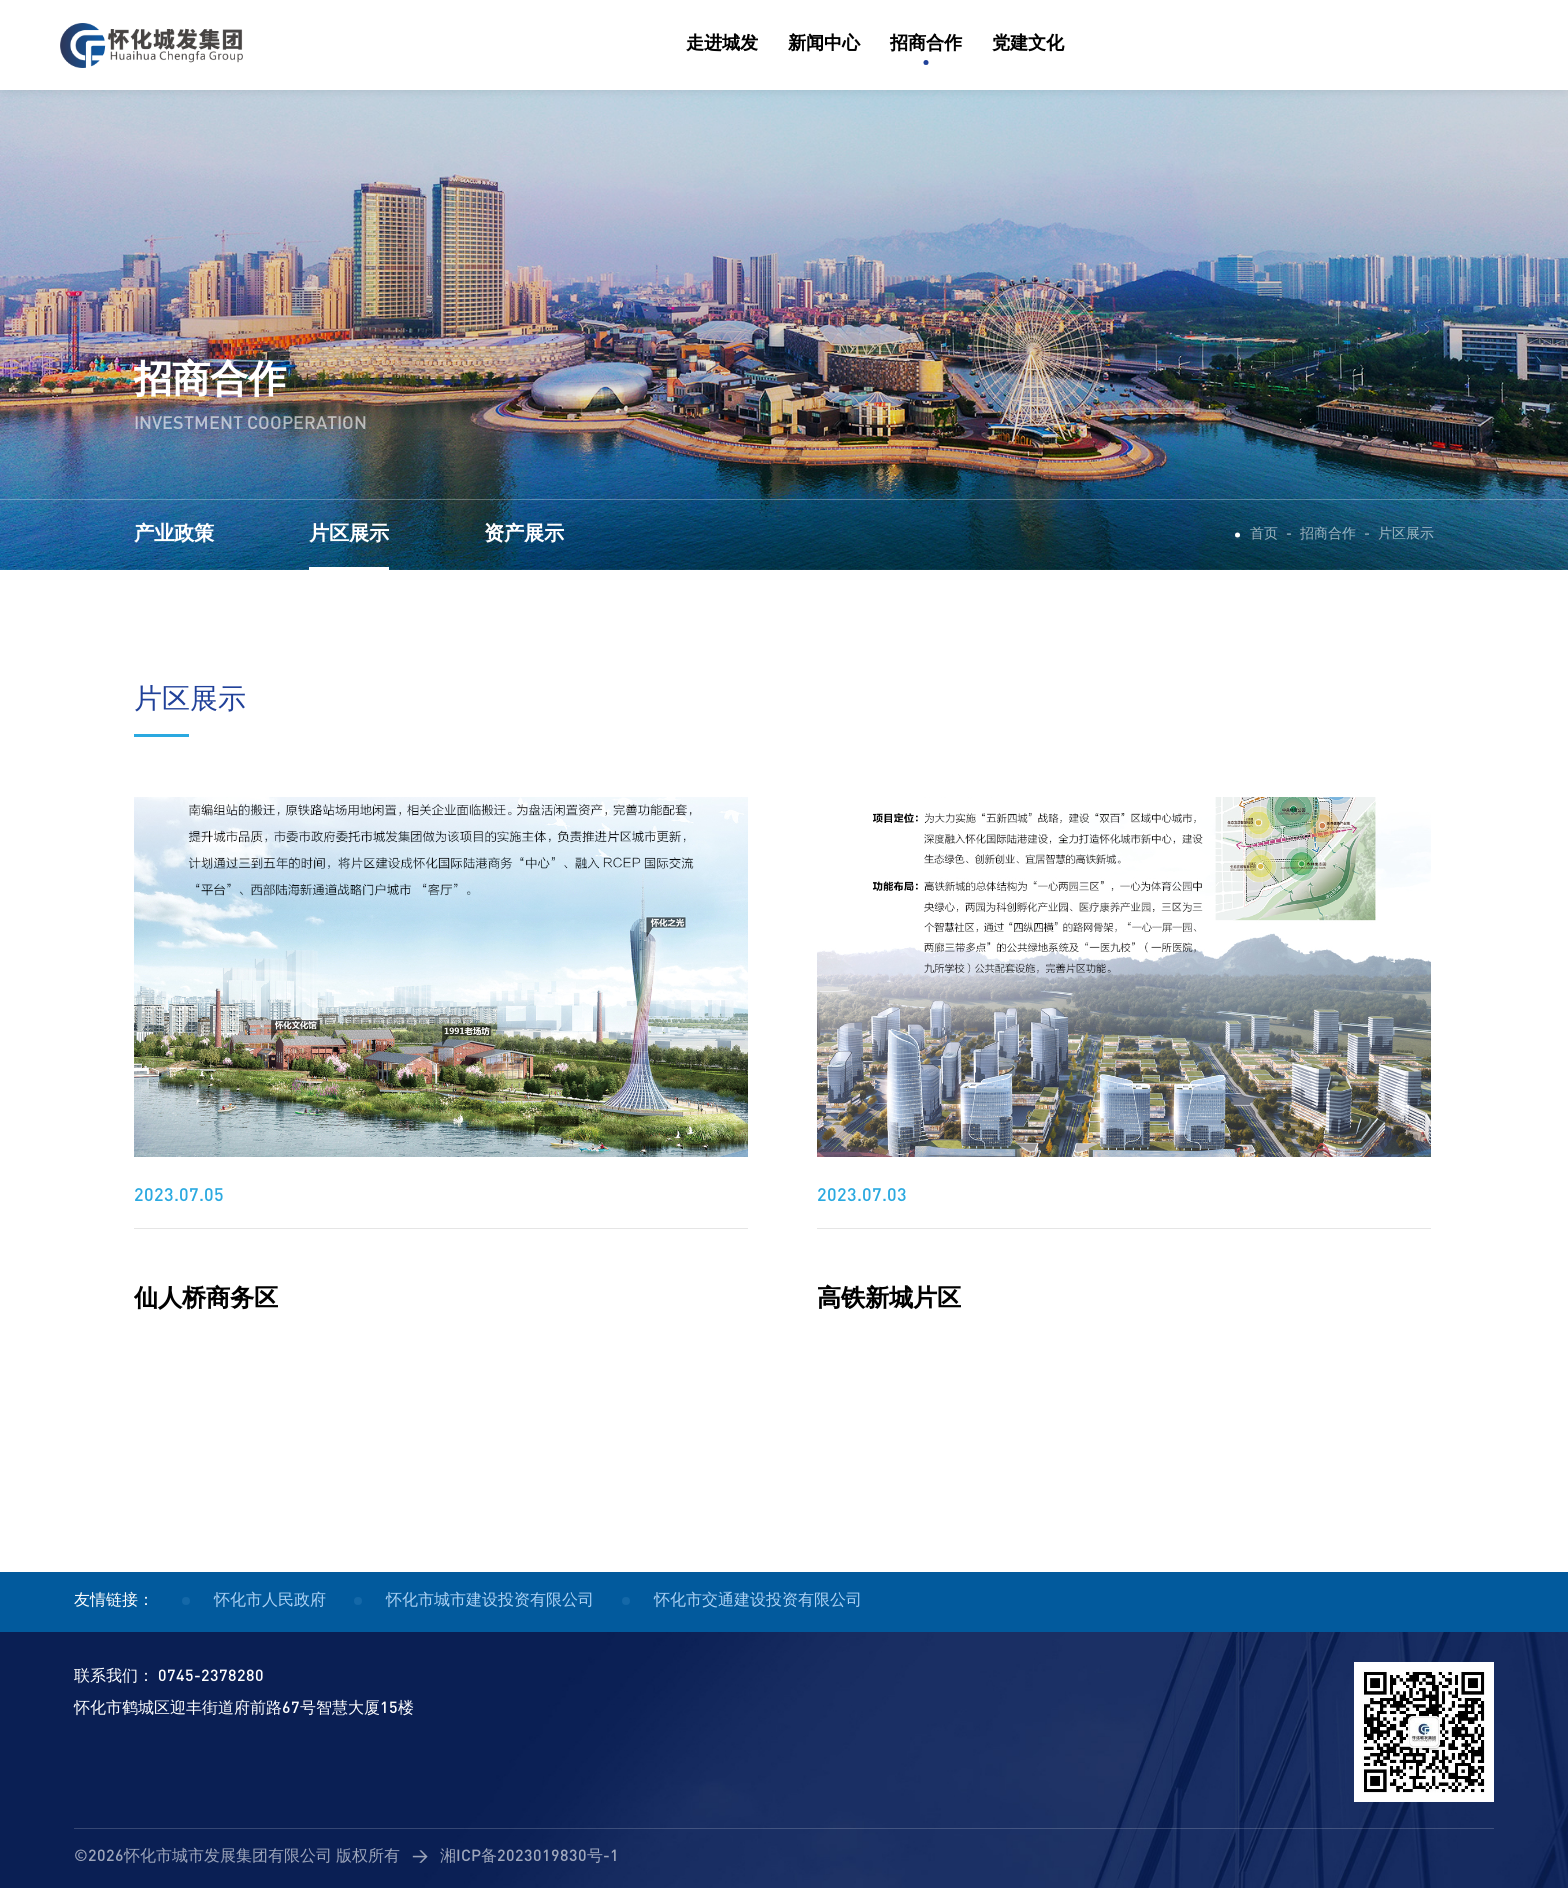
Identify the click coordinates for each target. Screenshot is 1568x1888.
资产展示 (524, 535)
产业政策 (174, 535)
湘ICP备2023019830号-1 (529, 1857)
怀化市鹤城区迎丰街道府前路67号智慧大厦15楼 (244, 1709)
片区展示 (349, 535)
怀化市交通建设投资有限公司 (758, 1601)
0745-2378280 (211, 1677)
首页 (1264, 534)
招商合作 (1328, 534)
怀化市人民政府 (270, 1601)
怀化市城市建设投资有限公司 (490, 1601)
